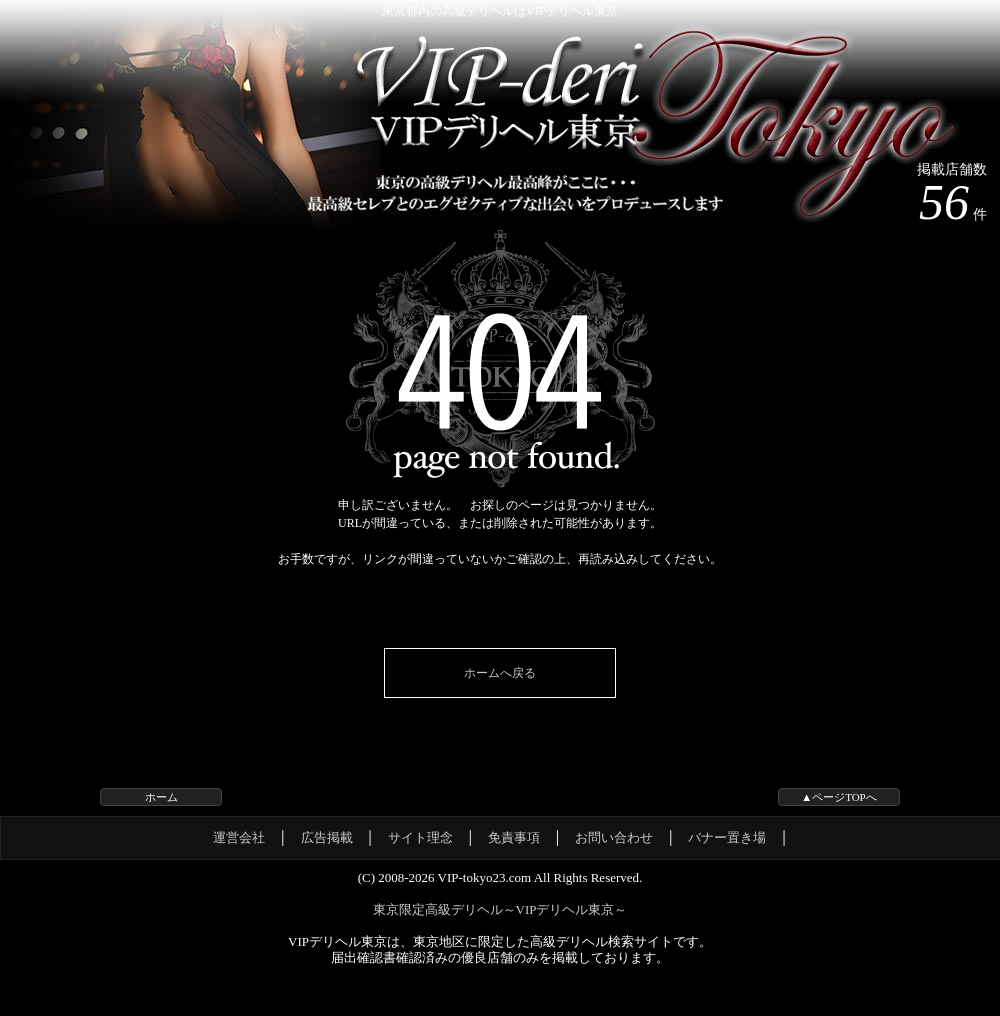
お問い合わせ (614, 837)
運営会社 (239, 837)
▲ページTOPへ (838, 797)
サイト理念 (420, 837)
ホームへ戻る (500, 673)
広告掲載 (327, 837)
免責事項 (514, 837)
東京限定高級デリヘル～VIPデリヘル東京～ (500, 909)
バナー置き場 (727, 837)
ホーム (161, 797)
